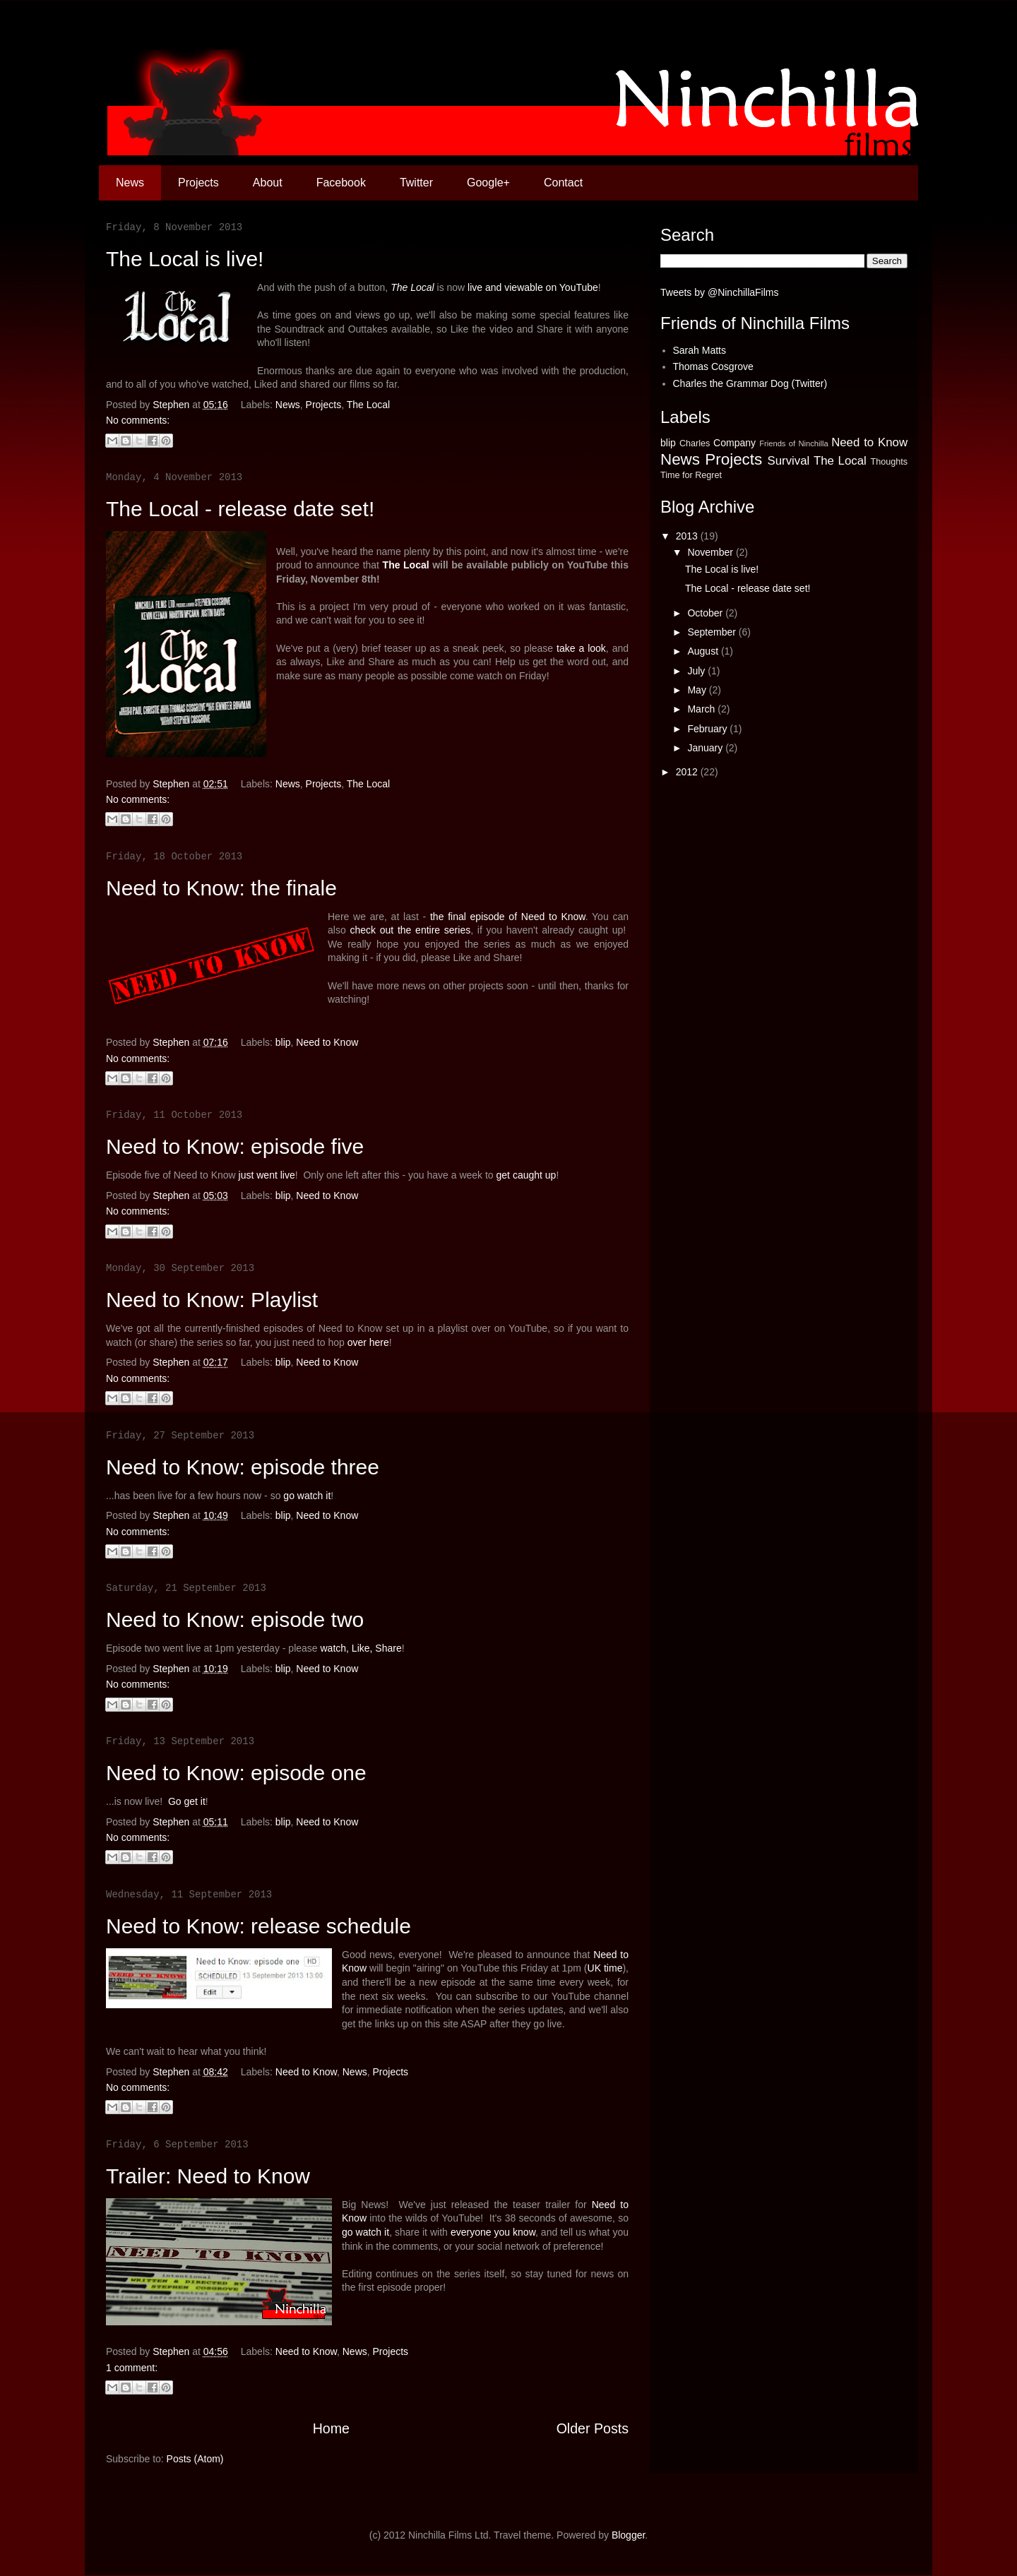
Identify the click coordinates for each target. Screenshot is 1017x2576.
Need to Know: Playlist (212, 1299)
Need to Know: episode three (242, 1467)
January (706, 747)
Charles (694, 443)
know (524, 2232)
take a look (581, 648)
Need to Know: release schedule (258, 1926)
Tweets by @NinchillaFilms (719, 292)
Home (331, 2428)
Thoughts (889, 462)
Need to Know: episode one (236, 1772)
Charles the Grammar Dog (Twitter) (750, 383)
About (267, 183)
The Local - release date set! (240, 508)
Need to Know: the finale (221, 888)
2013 (688, 536)
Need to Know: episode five (235, 1146)
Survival (789, 460)
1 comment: (131, 2367)
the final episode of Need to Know (507, 916)
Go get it (187, 1801)
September (712, 632)
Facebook (341, 183)
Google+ (488, 183)
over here (368, 1342)
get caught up (526, 1175)
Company (734, 442)
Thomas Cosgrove (713, 366)
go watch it (307, 1495)
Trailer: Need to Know (208, 2176)
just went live (267, 1175)
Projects (198, 183)
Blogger (628, 2535)
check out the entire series (410, 930)
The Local (412, 287)
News (130, 183)
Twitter (416, 183)
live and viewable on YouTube (533, 287)
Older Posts (593, 2428)
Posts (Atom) (195, 2458)
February (708, 728)
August (703, 651)
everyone (471, 2232)
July (697, 670)
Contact (563, 183)
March (702, 709)
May (697, 690)
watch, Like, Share (361, 1648)
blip (283, 1042)
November (711, 552)
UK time (605, 1968)
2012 (688, 771)
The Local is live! (184, 258)
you (502, 2232)
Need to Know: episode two (235, 1619)
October (706, 613)
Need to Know (327, 1042)
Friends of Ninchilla (793, 443)
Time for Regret (691, 475)
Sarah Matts (699, 350)
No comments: (138, 420)
